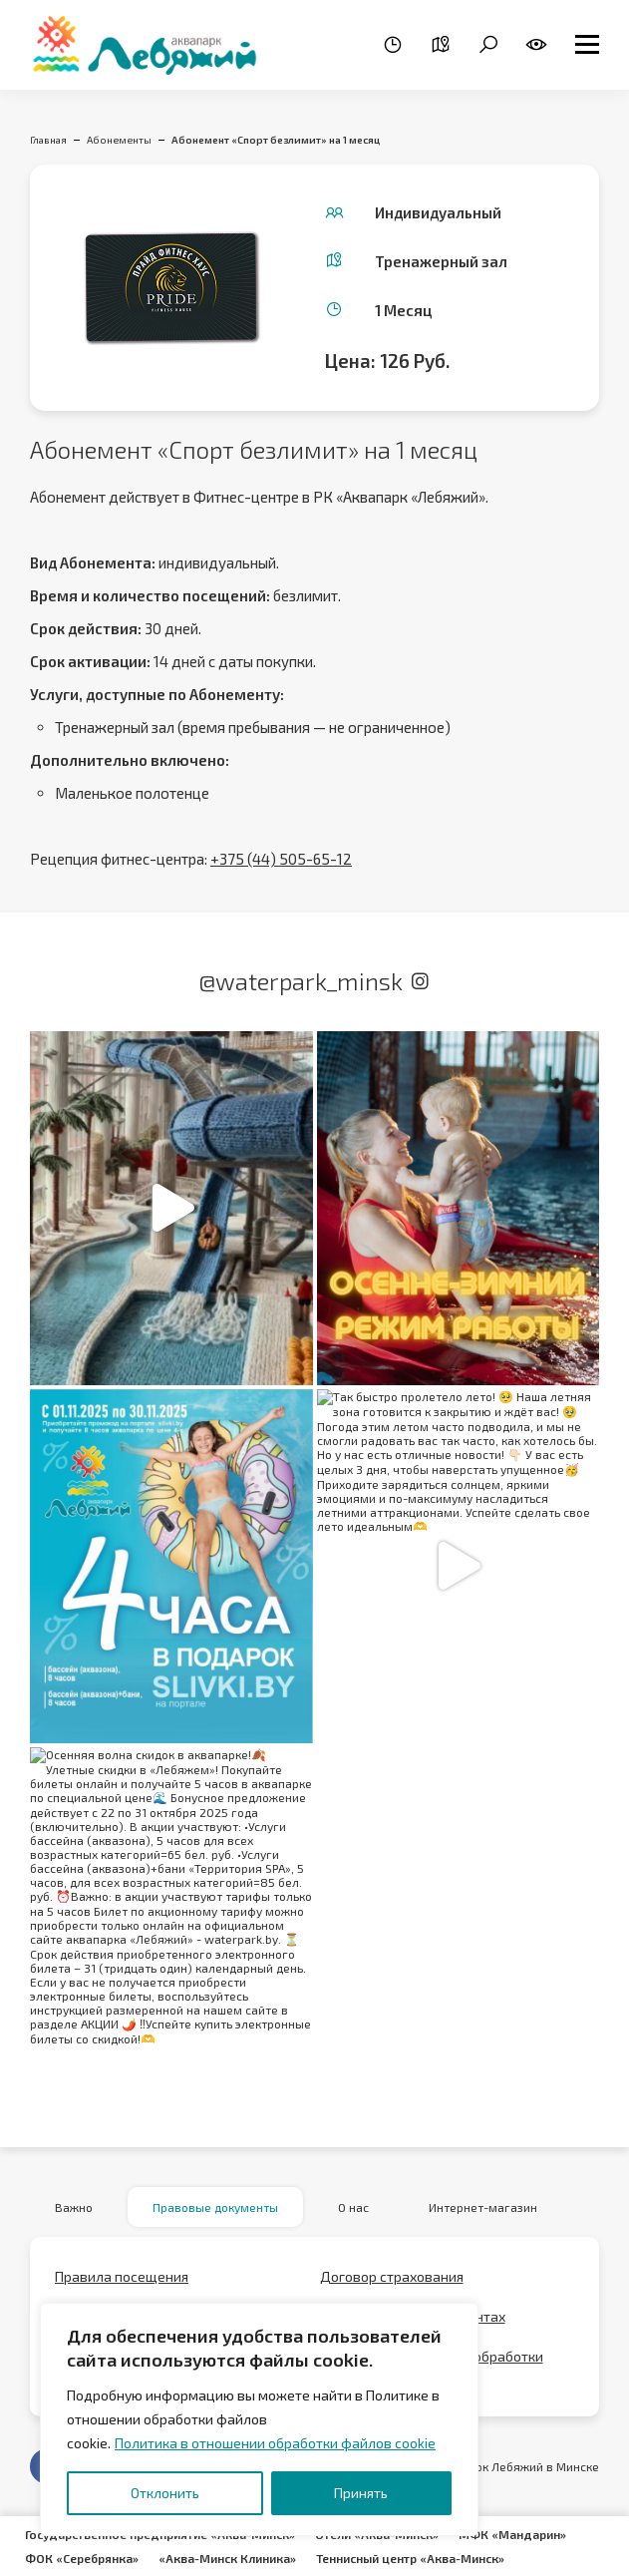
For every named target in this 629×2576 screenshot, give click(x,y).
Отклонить (165, 2492)
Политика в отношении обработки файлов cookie (275, 2442)
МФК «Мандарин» (512, 2534)
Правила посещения (121, 2276)
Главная (48, 140)
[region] (259, 2419)
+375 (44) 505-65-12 (281, 859)
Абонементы (119, 140)
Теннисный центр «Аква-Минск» (410, 2558)
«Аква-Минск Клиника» (227, 2558)
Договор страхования (392, 2276)
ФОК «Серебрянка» (82, 2558)
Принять (361, 2492)
